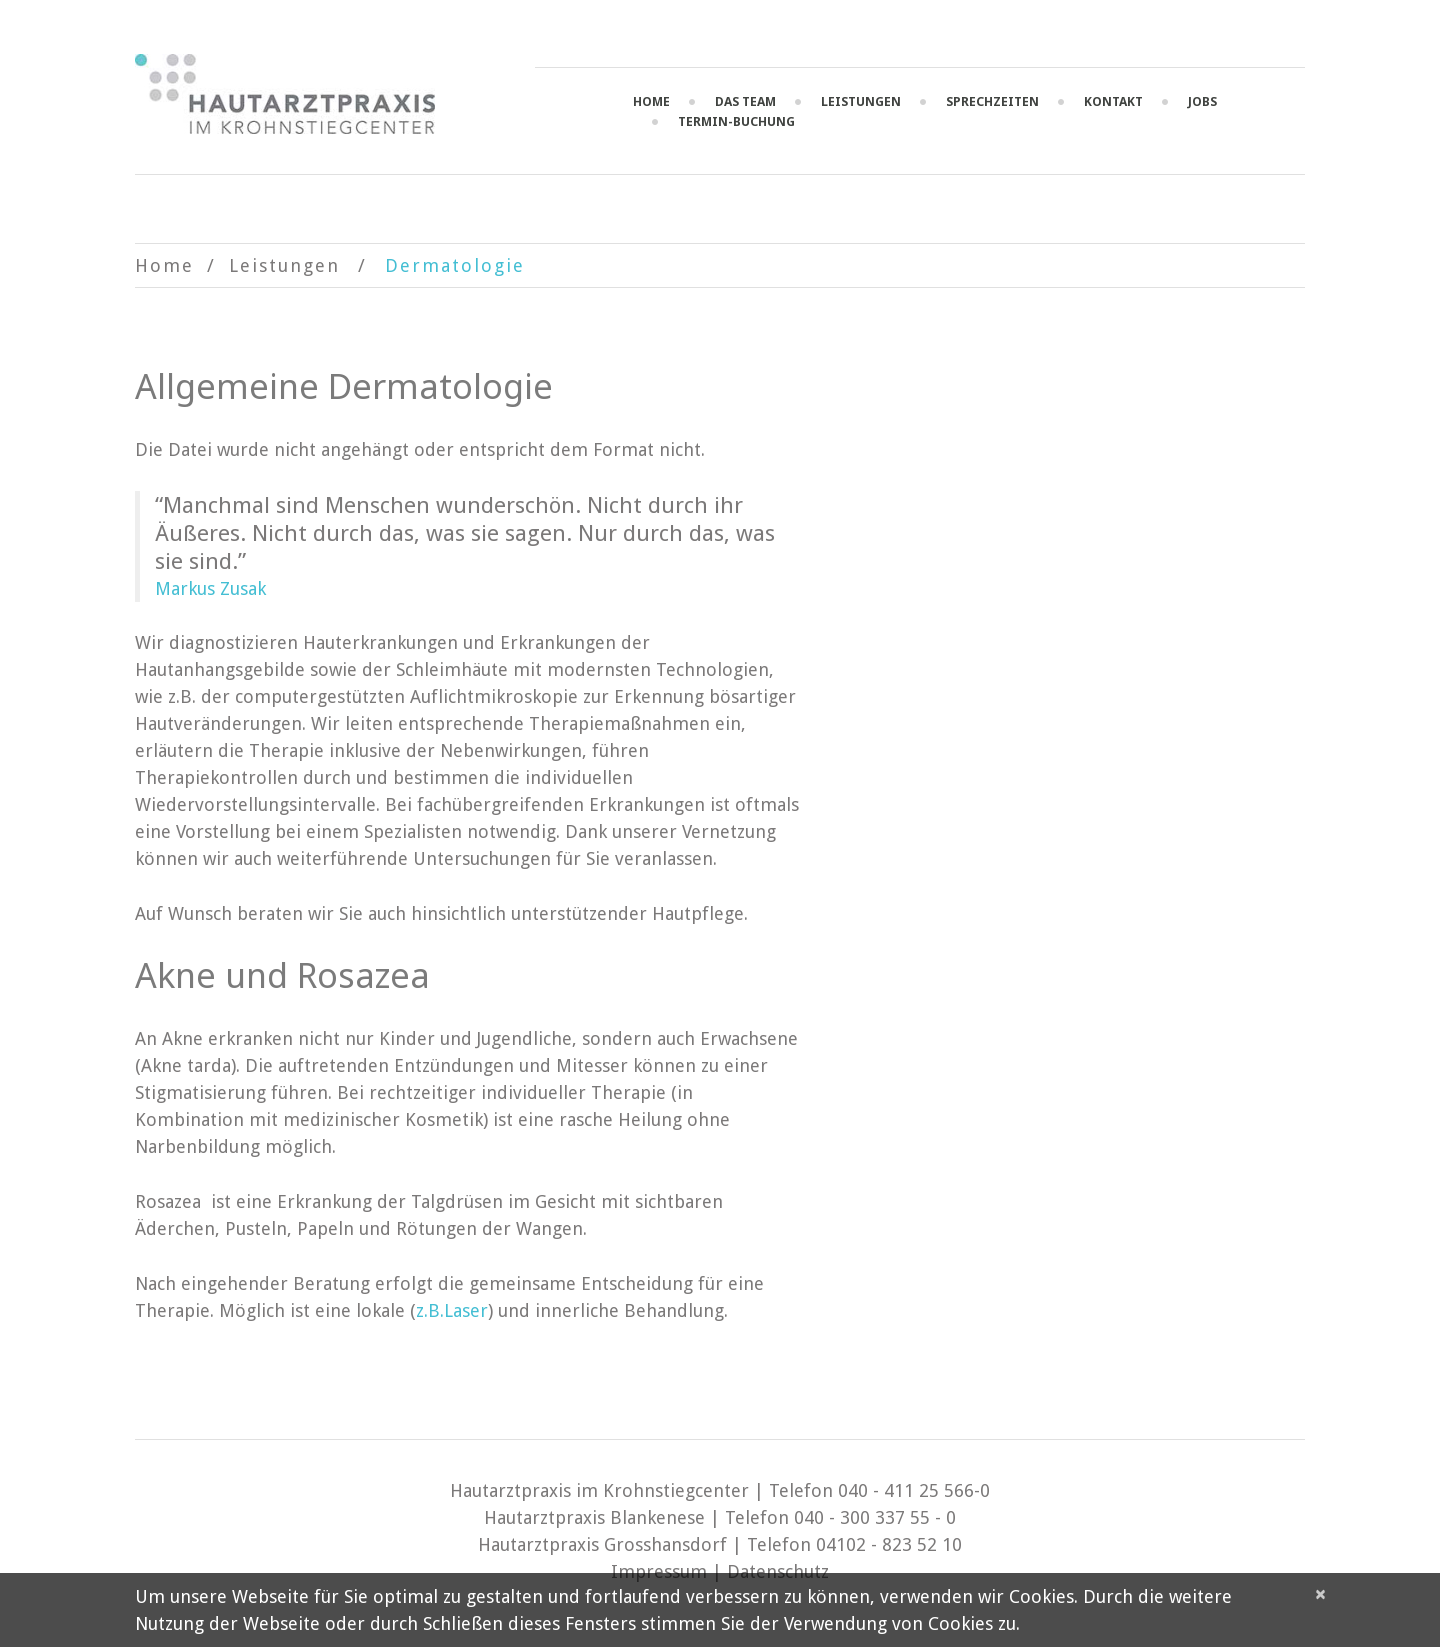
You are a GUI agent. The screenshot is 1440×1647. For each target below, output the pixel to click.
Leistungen (861, 101)
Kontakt (1113, 101)
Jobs (1202, 101)
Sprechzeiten (992, 101)
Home (651, 101)
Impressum (659, 1571)
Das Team (745, 101)
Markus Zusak (210, 588)
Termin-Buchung (736, 121)
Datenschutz (778, 1571)
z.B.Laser (452, 1310)
